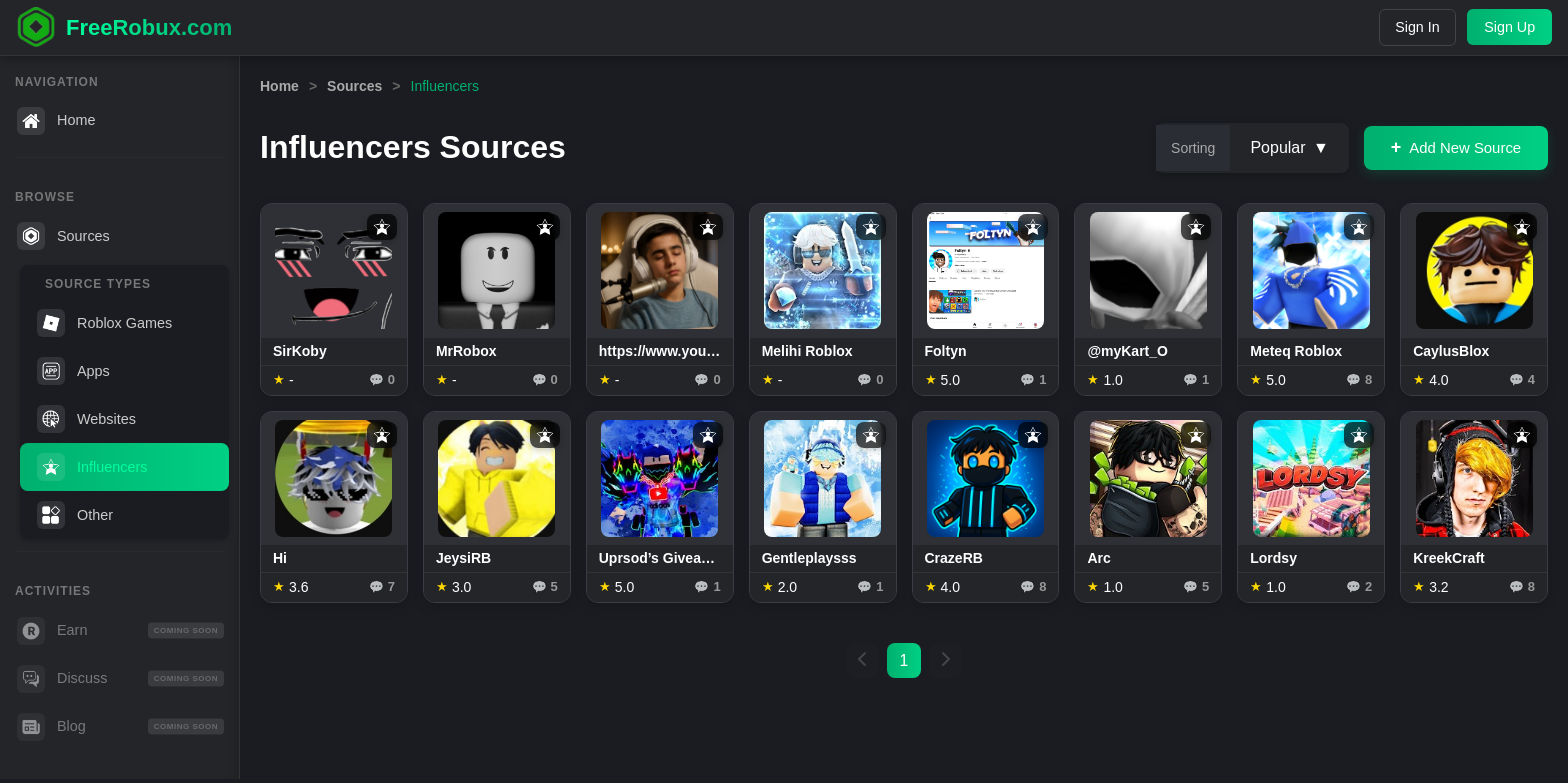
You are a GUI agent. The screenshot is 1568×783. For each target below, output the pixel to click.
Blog (120, 727)
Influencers (92, 467)
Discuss (120, 679)
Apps (73, 371)
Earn (120, 631)
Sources (63, 236)
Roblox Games (104, 323)
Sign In (1411, 27)
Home (56, 121)
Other (75, 515)
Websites (86, 419)
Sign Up (1508, 27)
